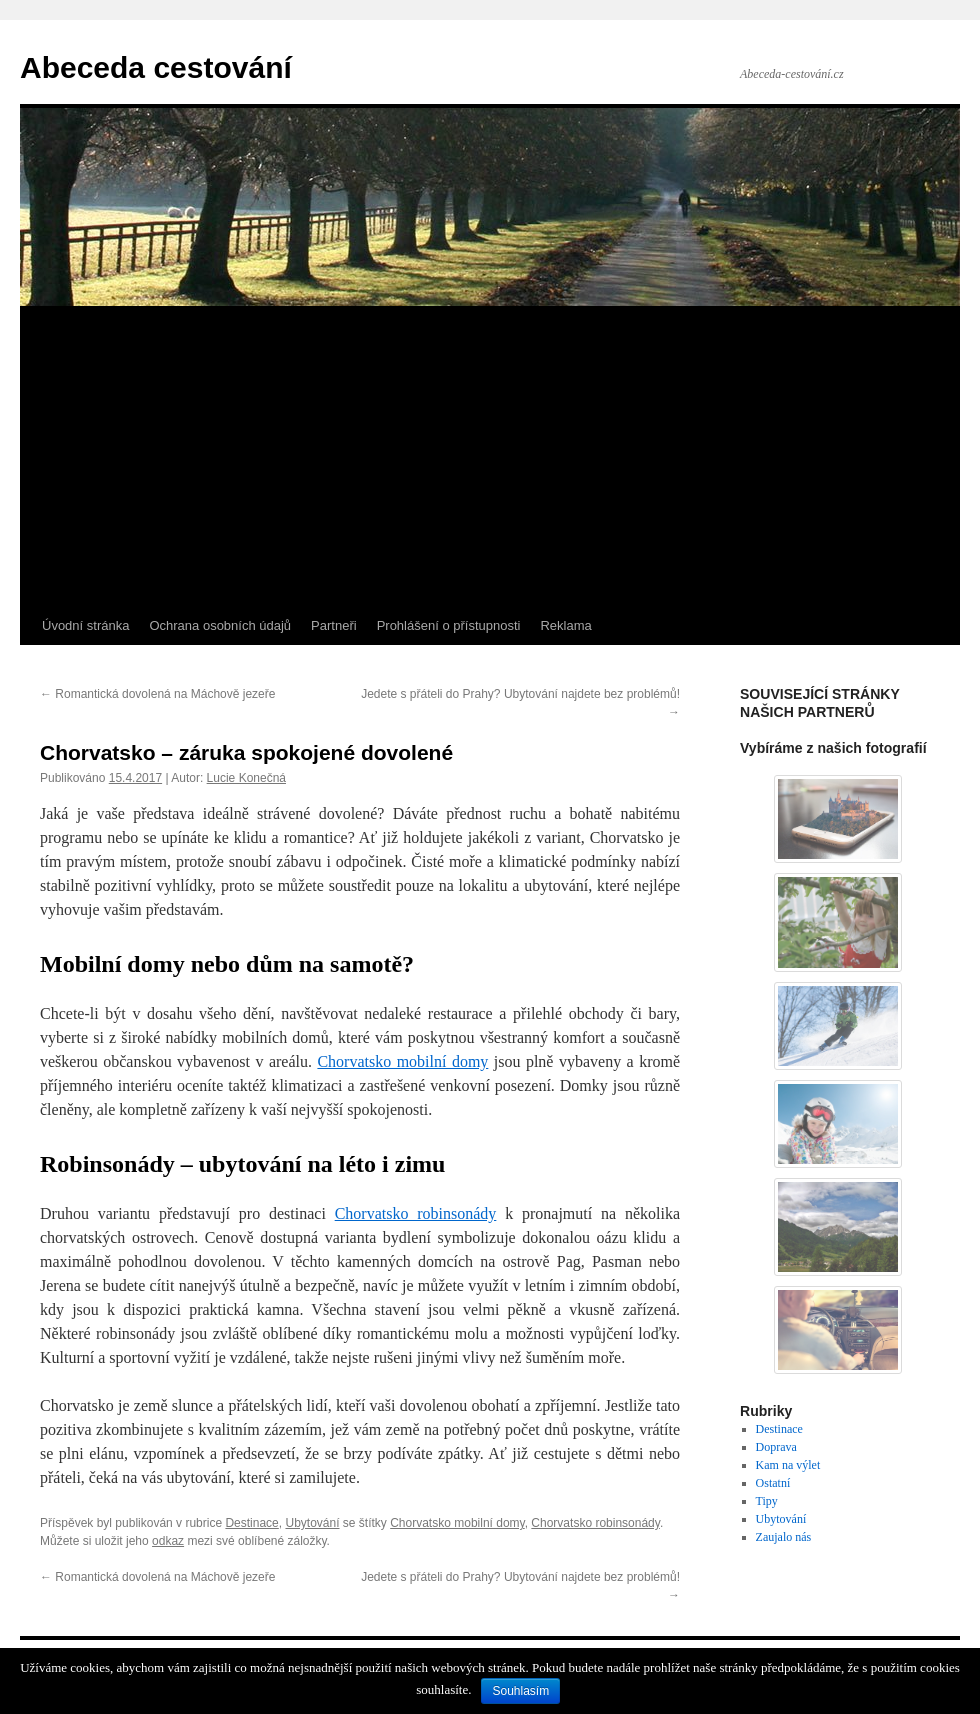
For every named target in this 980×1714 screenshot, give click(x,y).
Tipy (767, 1501)
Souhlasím (520, 1691)
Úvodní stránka (85, 625)
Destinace (251, 1523)
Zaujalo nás (784, 1537)
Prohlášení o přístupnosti (449, 625)
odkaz (168, 1541)
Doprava (776, 1447)
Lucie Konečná (246, 778)
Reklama (565, 625)
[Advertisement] (490, 457)
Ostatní (773, 1483)
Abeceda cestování (156, 67)
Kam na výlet (788, 1465)
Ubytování (312, 1523)
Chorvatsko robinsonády (595, 1523)
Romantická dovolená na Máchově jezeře (157, 694)
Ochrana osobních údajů (220, 625)
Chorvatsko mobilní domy (457, 1523)
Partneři (334, 625)
